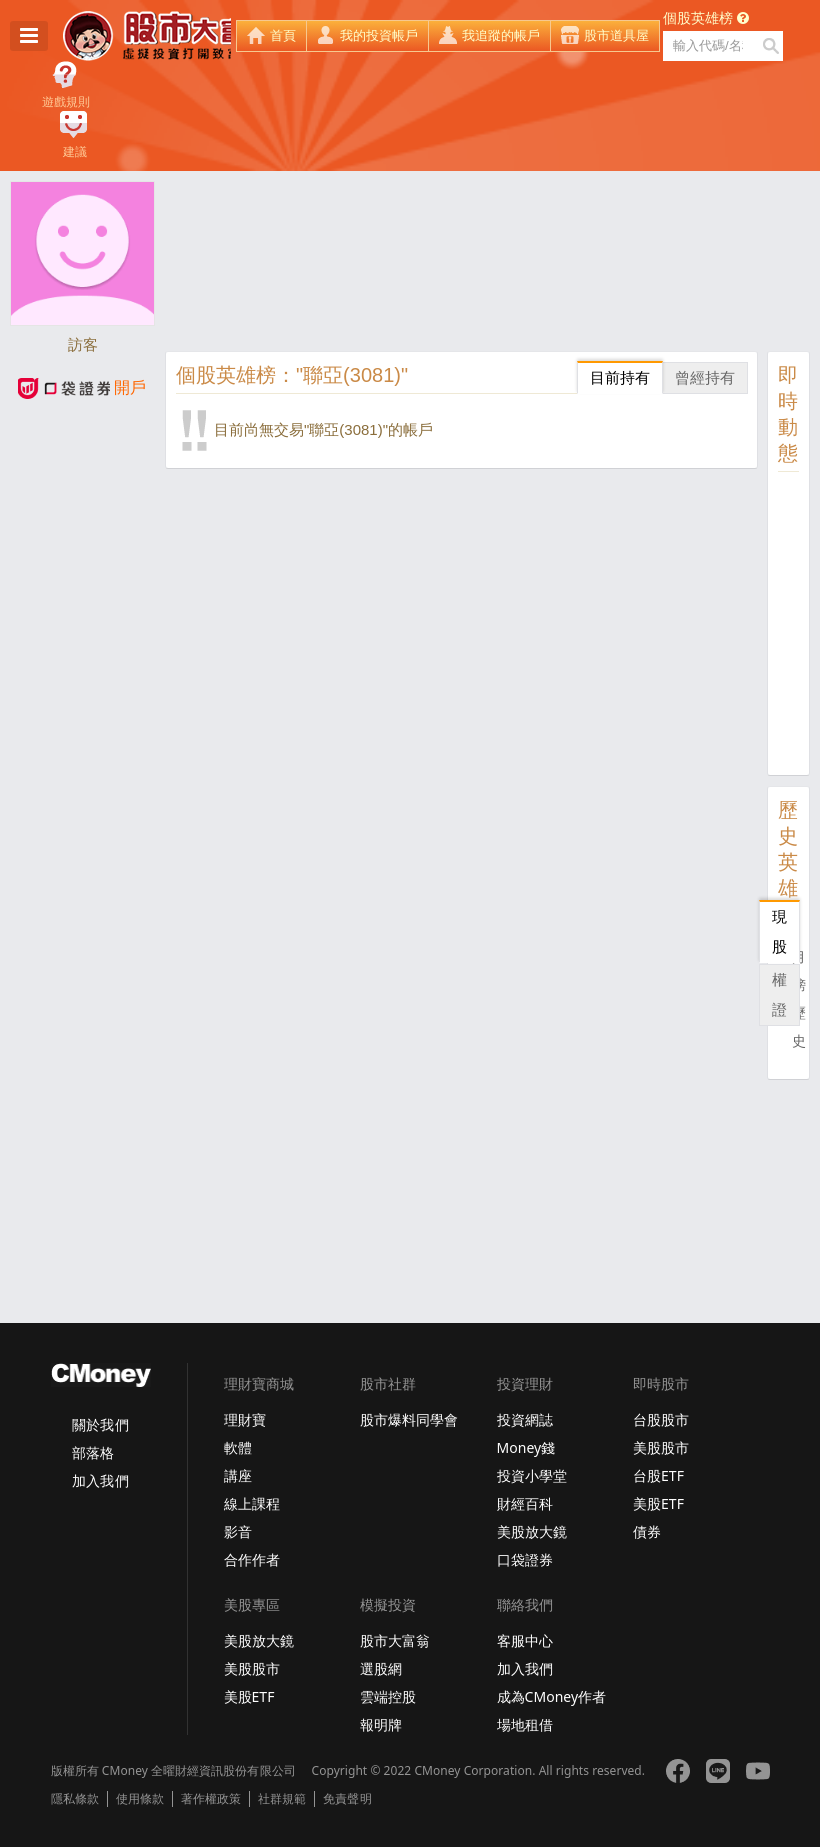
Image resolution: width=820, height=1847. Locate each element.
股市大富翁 (395, 1640)
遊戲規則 (66, 102)
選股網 (381, 1668)
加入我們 (100, 1480)
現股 (779, 931)
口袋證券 (525, 1559)
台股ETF (658, 1475)
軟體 (238, 1447)
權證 (779, 994)
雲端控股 (388, 1696)
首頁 (283, 35)
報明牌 (381, 1724)
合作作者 (252, 1559)
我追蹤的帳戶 (501, 35)
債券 (647, 1531)
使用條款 (140, 1799)
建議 (75, 152)
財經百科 (525, 1503)
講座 (238, 1475)
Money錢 (526, 1447)
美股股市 (661, 1447)
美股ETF (658, 1503)
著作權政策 (211, 1799)
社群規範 (282, 1799)
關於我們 (100, 1424)
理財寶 (245, 1419)
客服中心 (525, 1640)
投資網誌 (525, 1419)
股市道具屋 (616, 35)
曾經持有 (705, 377)
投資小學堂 (532, 1475)
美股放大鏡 (532, 1531)
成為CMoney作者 (552, 1696)
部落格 (93, 1452)
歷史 (799, 1027)
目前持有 (620, 377)
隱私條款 (75, 1799)
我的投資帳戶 (379, 35)
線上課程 (252, 1503)
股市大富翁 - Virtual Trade (147, 36)
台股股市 (661, 1419)
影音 (238, 1531)
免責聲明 (347, 1799)
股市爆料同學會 (409, 1419)
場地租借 (525, 1724)
